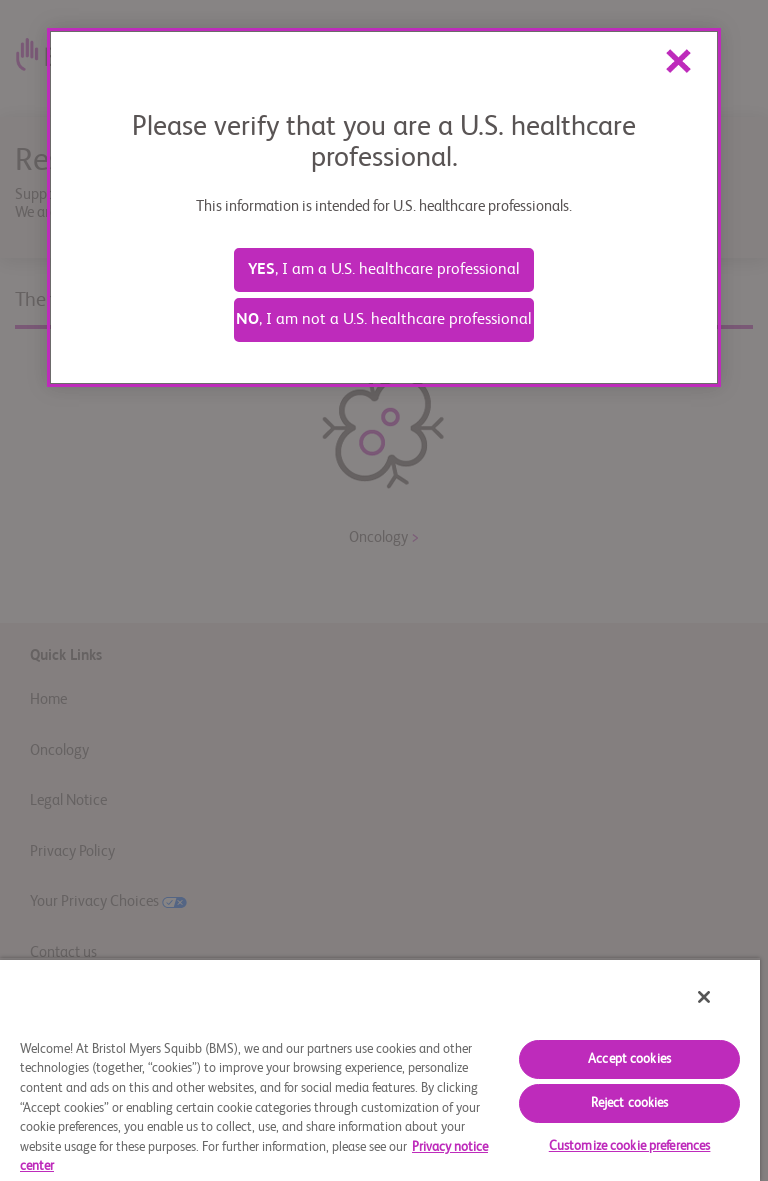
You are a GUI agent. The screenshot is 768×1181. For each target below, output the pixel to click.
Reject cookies (630, 1103)
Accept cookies (629, 1059)
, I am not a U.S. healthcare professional (384, 320)
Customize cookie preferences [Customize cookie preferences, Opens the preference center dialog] (630, 1146)
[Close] (704, 997)
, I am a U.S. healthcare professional (384, 270)
